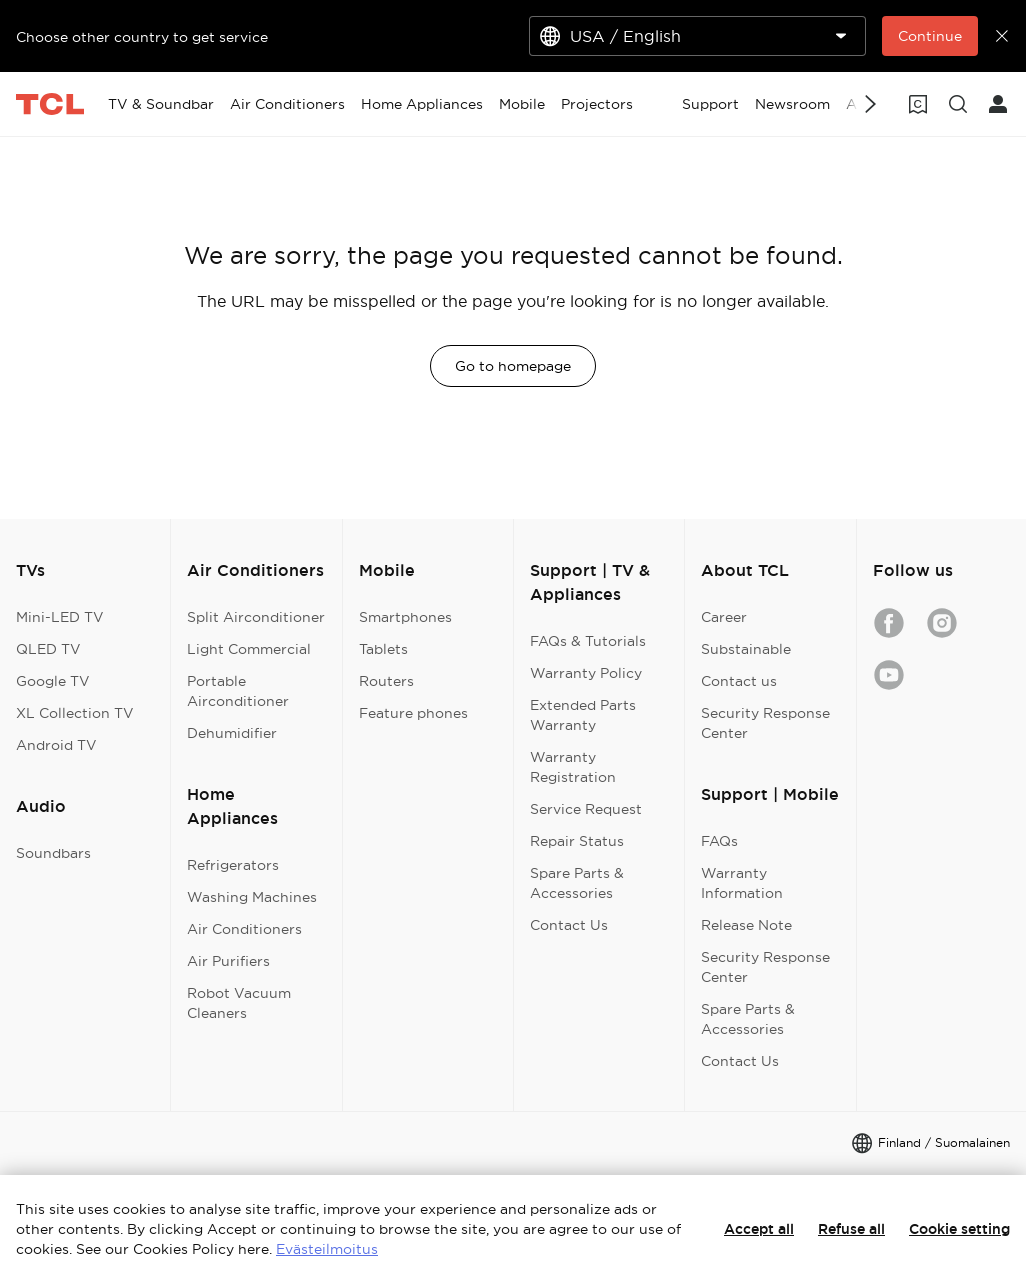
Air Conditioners (244, 929)
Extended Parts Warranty (583, 715)
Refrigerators (233, 865)
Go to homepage (513, 366)
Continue (930, 36)
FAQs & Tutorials (588, 641)
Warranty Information (742, 883)
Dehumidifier (232, 733)
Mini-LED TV (60, 617)
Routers (386, 681)
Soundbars (53, 853)
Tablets (383, 649)
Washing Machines (252, 897)
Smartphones (405, 617)
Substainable (746, 649)
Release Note (746, 925)
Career (724, 617)
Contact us (739, 681)
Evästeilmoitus (327, 1249)
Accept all (759, 1229)
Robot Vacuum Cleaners (239, 1003)
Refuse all (851, 1229)
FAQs (719, 841)
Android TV (56, 745)
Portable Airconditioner (238, 691)
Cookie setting (959, 1229)
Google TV (53, 681)
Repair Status (577, 841)
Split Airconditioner (256, 617)
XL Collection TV (75, 713)
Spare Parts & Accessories (577, 883)
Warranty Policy (586, 673)
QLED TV (48, 649)
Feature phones (413, 713)
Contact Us (569, 925)
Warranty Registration (573, 767)
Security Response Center (765, 723)
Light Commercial (249, 649)
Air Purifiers (228, 961)
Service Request (586, 809)
